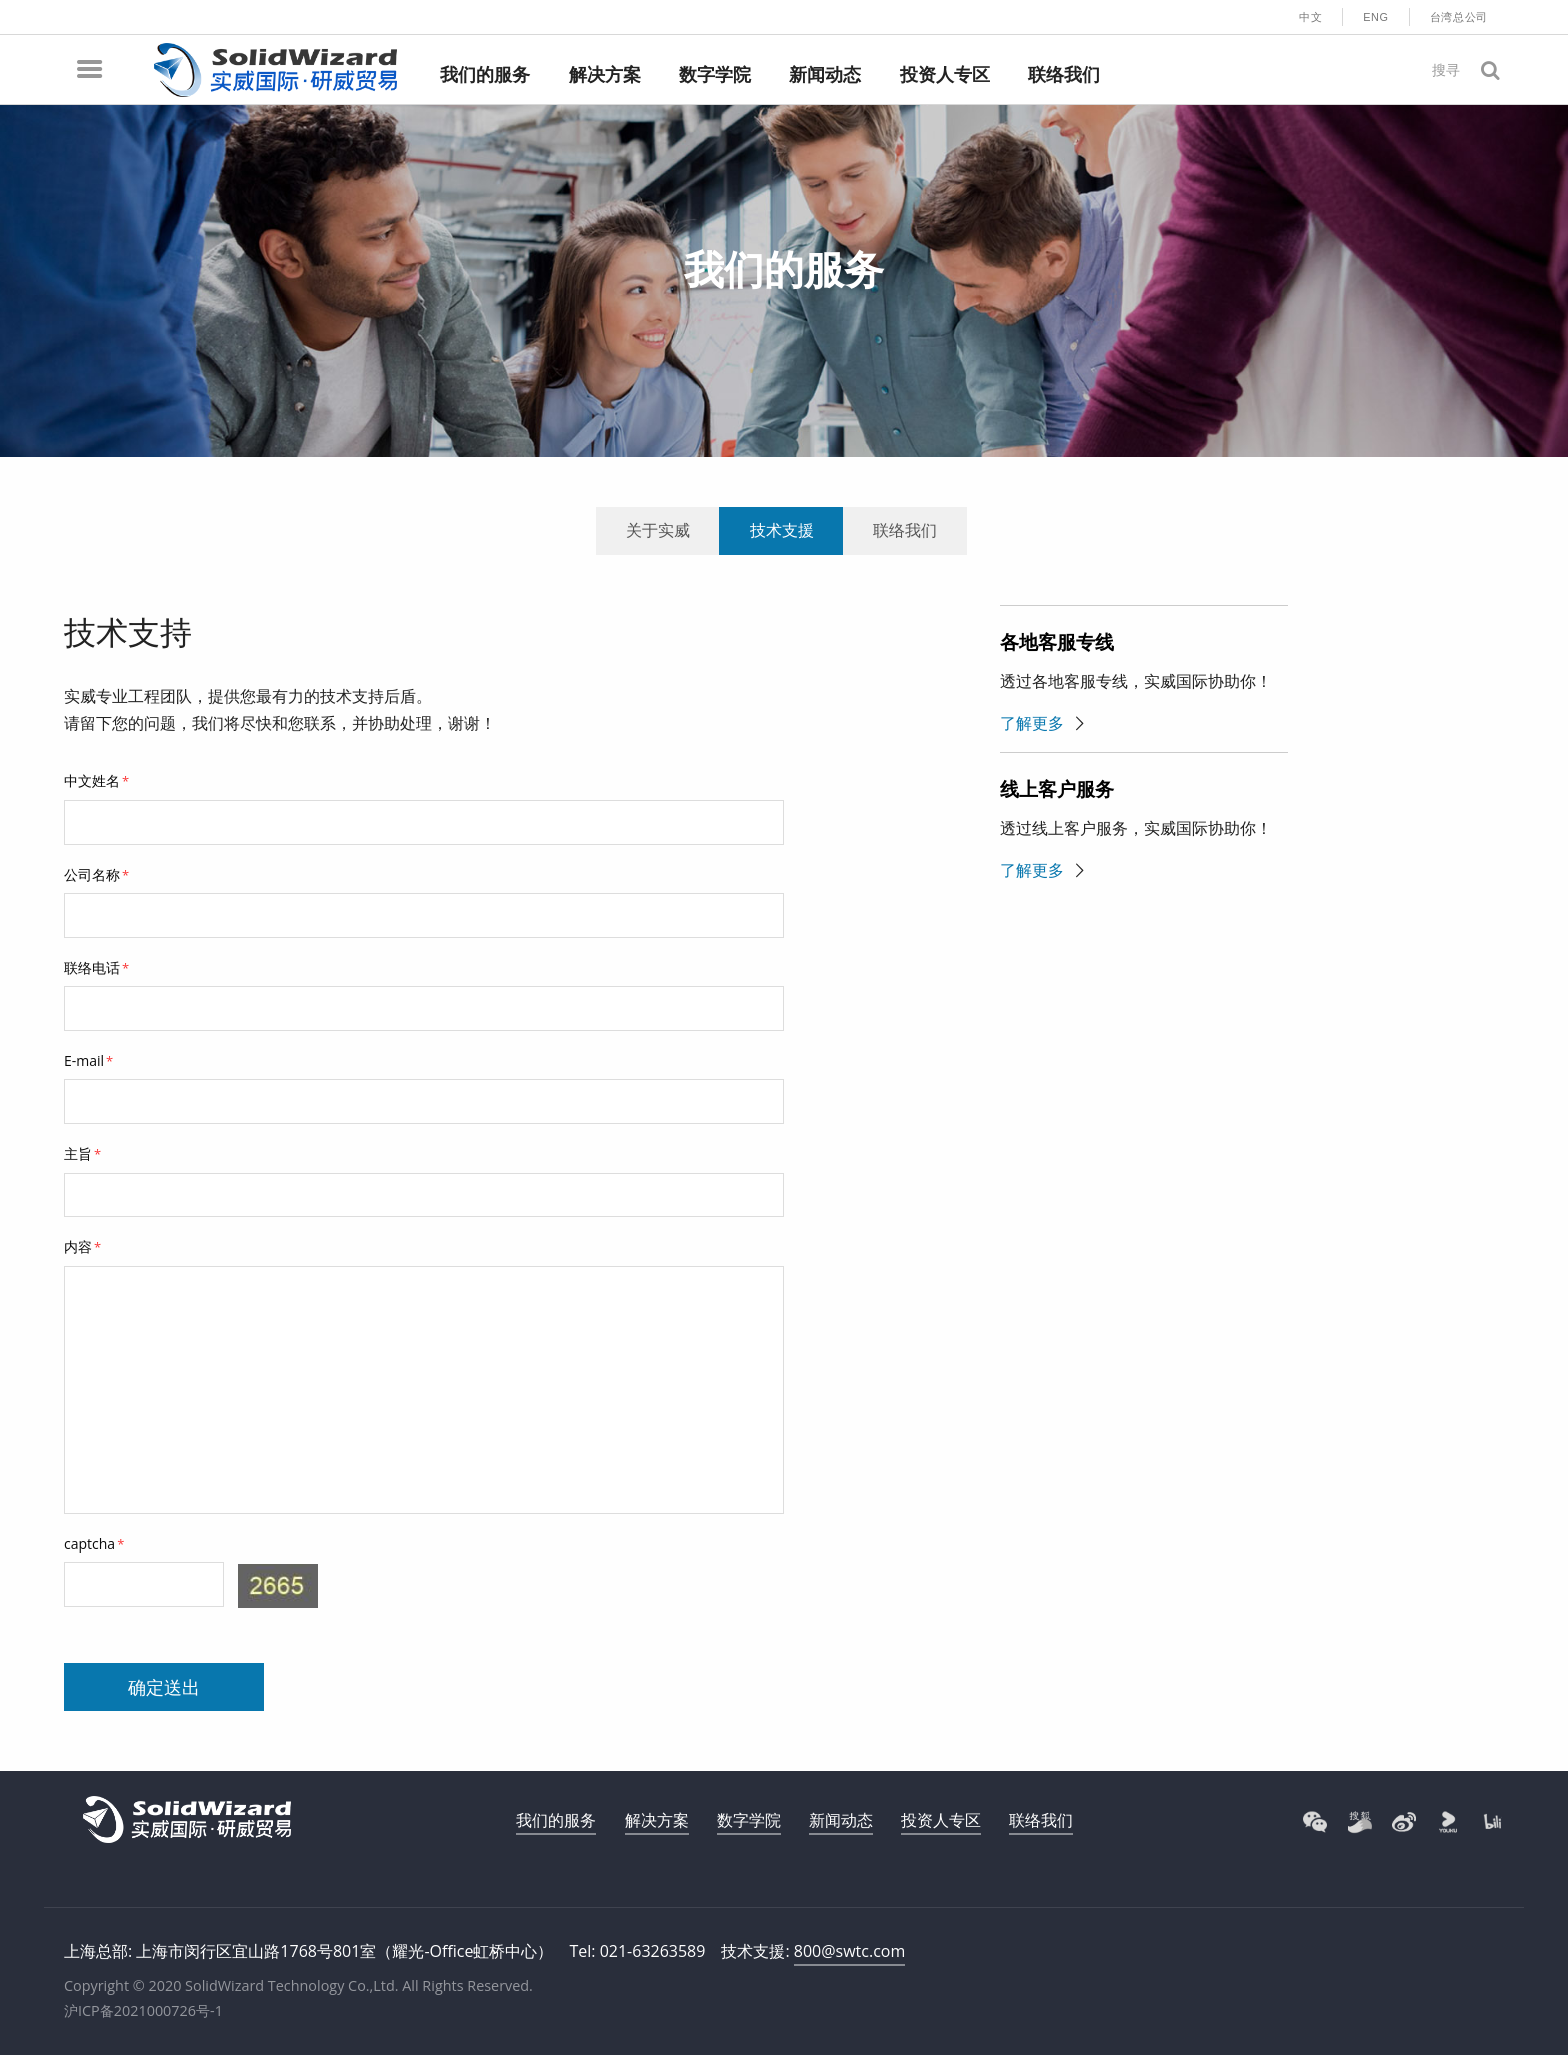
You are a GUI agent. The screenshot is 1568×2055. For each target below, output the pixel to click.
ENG (1376, 17)
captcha (94, 1543)
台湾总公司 (1459, 17)
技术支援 (782, 530)
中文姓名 (96, 780)
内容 (82, 1246)
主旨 (82, 1153)
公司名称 (96, 874)
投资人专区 (941, 1820)
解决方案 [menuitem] (605, 75)
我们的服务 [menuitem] (485, 75)
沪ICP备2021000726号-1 (143, 2010)
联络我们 (905, 530)
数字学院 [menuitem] (715, 75)
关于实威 (658, 530)
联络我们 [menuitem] (1064, 75)
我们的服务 (556, 1820)
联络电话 (96, 967)
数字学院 (749, 1820)
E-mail (88, 1060)
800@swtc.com (849, 1951)
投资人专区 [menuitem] (945, 75)
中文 (1310, 17)
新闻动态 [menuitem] (825, 75)
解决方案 (657, 1820)
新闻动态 (841, 1820)
